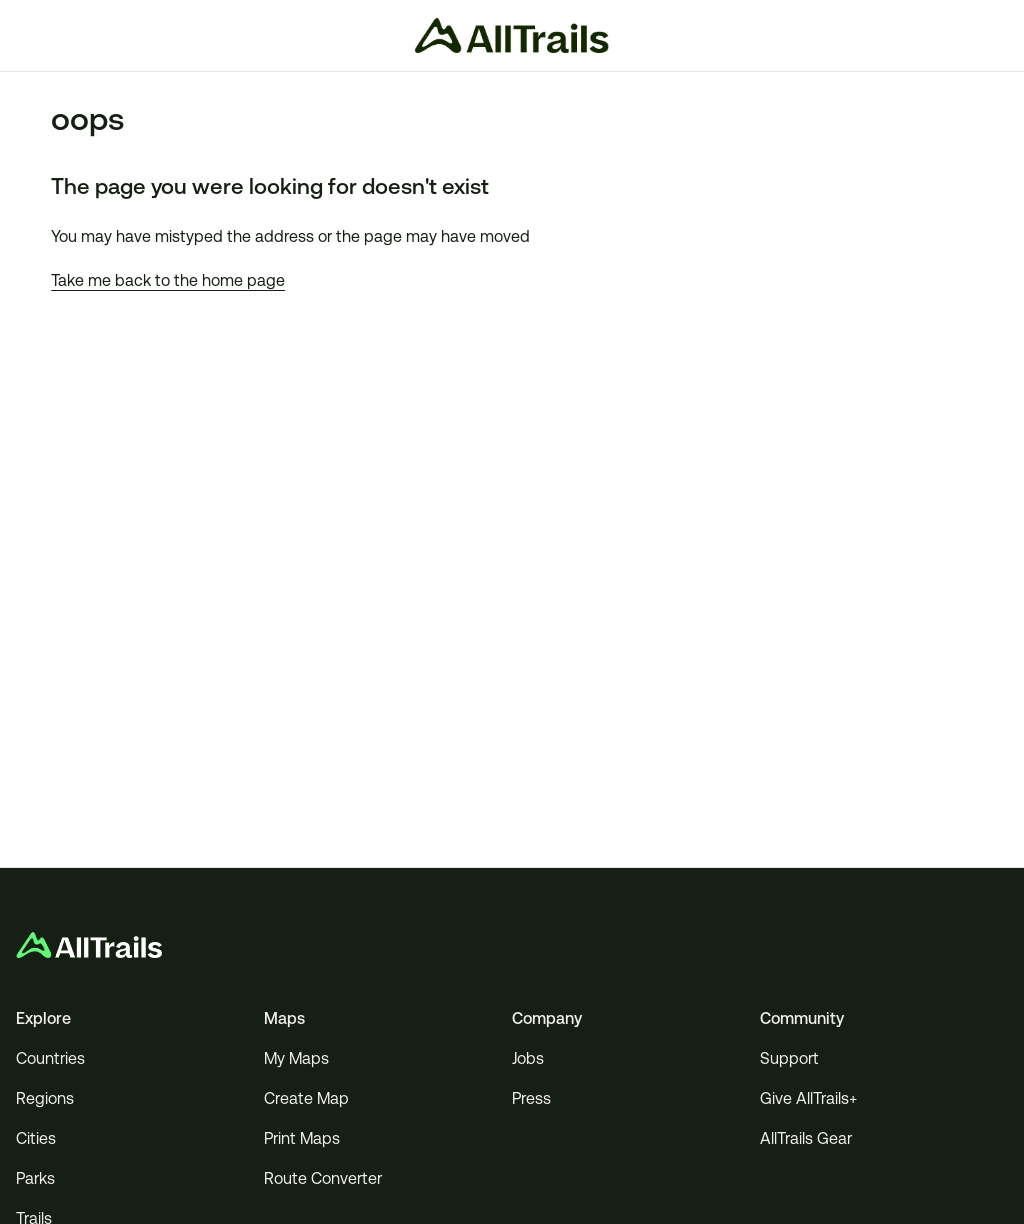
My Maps (296, 1058)
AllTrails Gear (806, 1138)
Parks (35, 1178)
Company (547, 1018)
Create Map (306, 1098)
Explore (43, 1018)
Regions (45, 1098)
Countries (50, 1058)
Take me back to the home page (168, 280)
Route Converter (323, 1178)
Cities (36, 1138)
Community (802, 1018)
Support (789, 1058)
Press (531, 1098)
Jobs (528, 1058)
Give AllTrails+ (808, 1098)
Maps (284, 1018)
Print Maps (302, 1138)
